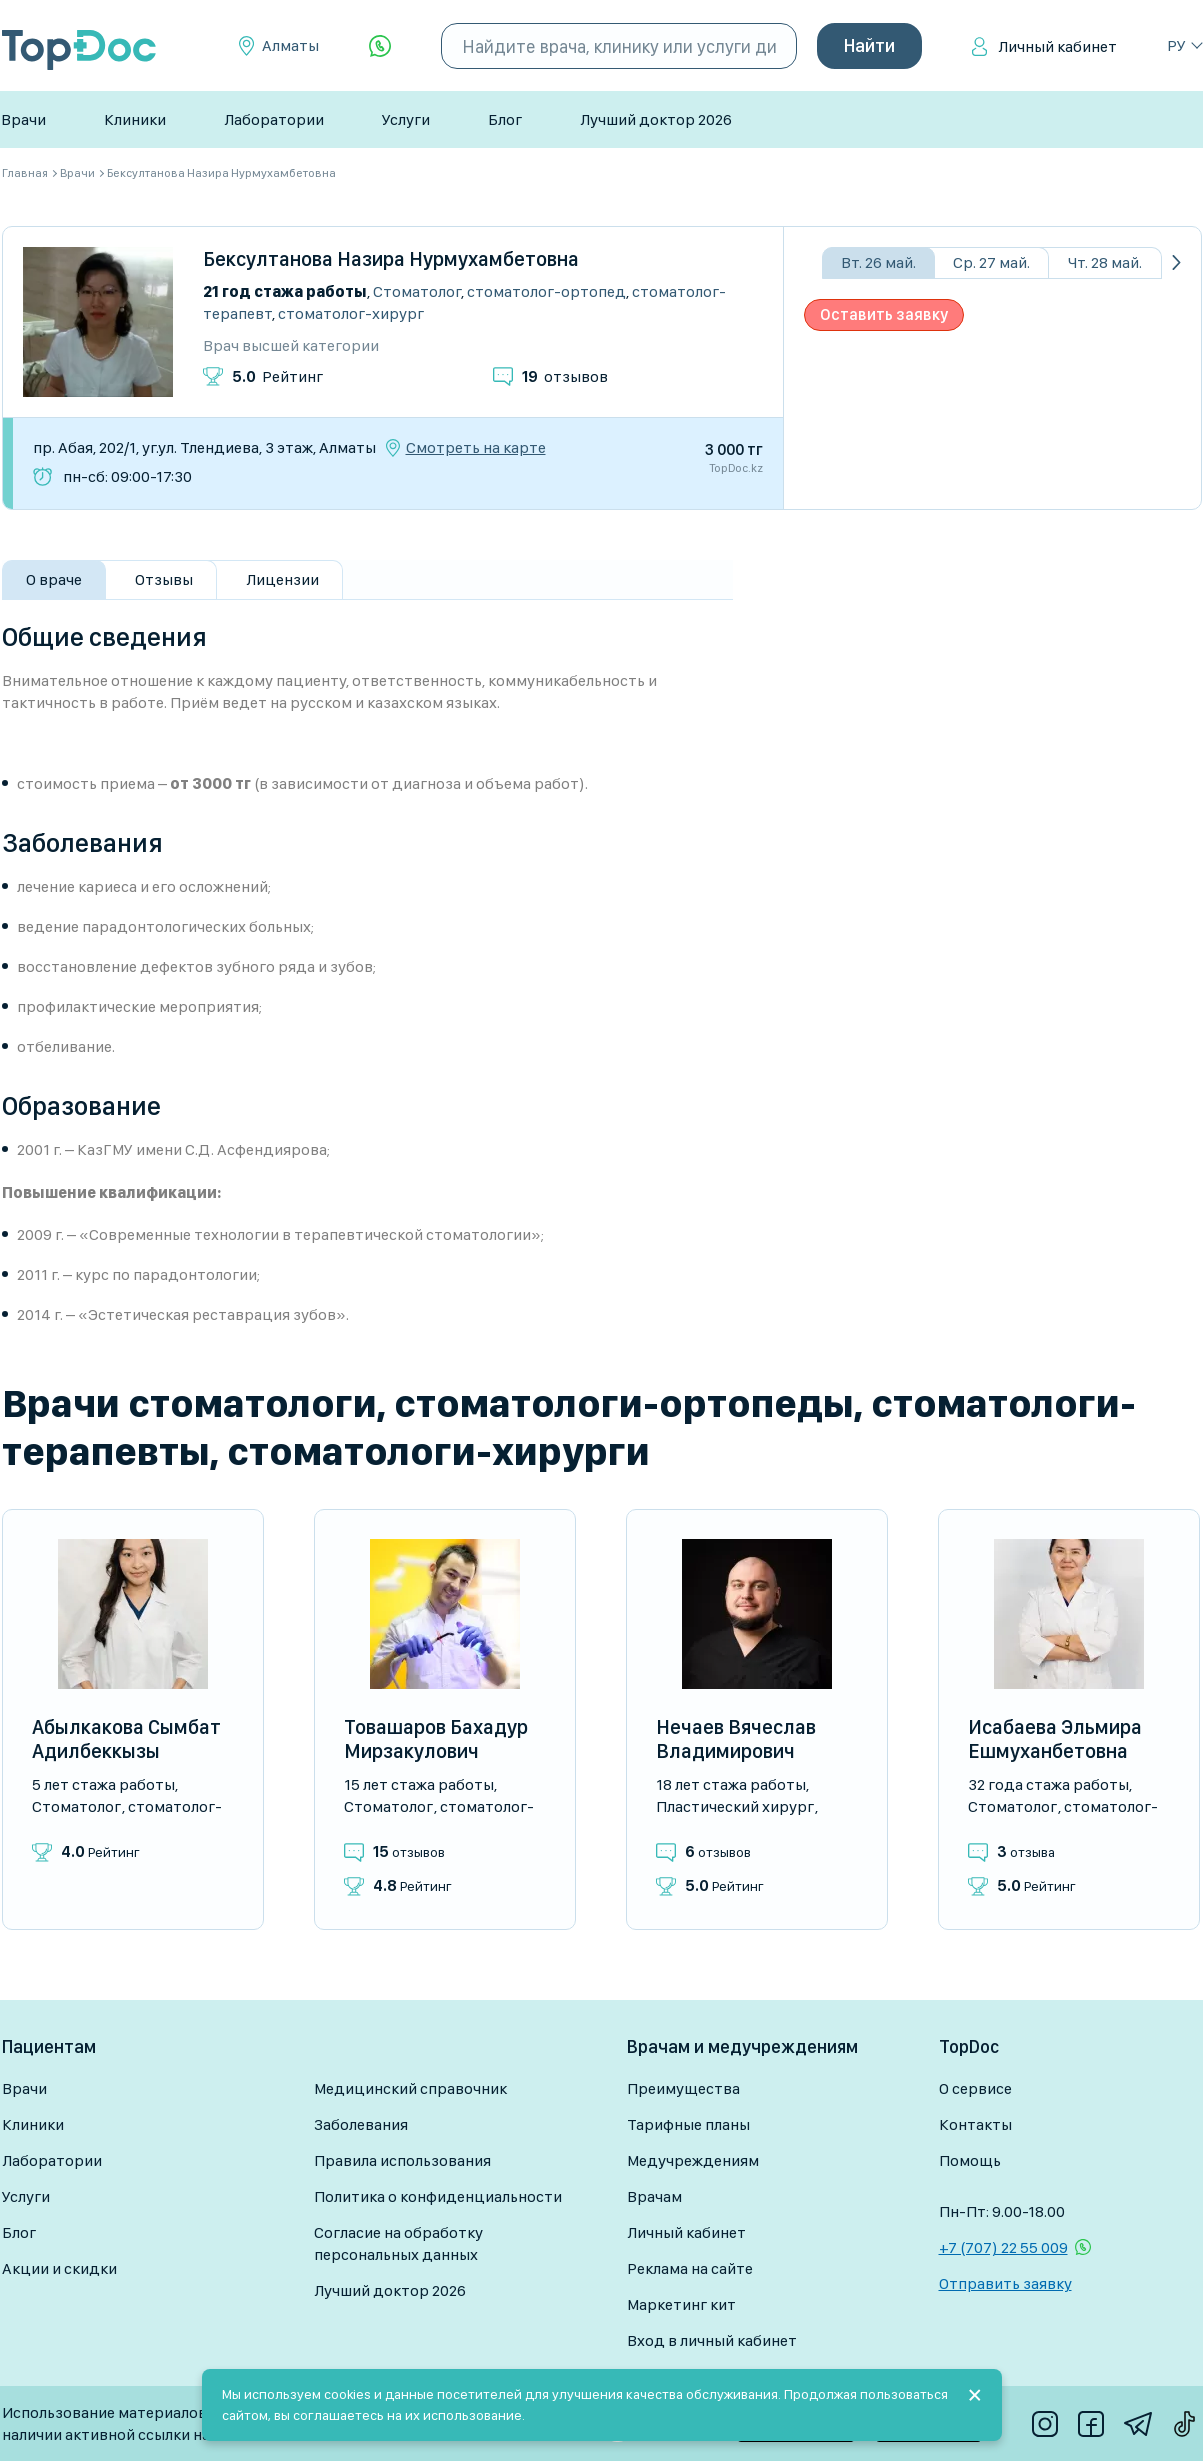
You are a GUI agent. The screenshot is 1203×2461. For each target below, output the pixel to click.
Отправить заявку (1005, 2283)
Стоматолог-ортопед (546, 291)
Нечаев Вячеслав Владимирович (736, 1739)
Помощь (970, 2160)
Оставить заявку (884, 314)
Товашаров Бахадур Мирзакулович (436, 1739)
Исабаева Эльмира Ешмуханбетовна (1055, 1739)
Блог (505, 119)
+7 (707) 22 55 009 (1003, 2247)
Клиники (135, 119)
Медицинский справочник (410, 2088)
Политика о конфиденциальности (438, 2196)
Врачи (23, 119)
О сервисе (975, 2088)
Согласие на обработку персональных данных (398, 2243)
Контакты (975, 2124)
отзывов (565, 376)
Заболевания (361, 2124)
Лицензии (282, 579)
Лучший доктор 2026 (656, 119)
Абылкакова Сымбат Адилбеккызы (126, 1739)
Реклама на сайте (690, 2268)
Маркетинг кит (681, 2304)
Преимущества (683, 2088)
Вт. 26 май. (878, 262)
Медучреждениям (693, 2160)
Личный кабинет (1057, 46)
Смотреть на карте (476, 448)
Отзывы (164, 579)
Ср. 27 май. (991, 262)
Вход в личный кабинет (712, 2340)
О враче (54, 579)
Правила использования (402, 2160)
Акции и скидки (59, 2268)
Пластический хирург (735, 1806)
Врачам (654, 2196)
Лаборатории (274, 119)
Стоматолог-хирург (351, 313)
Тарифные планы (688, 2124)
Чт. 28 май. (1105, 262)
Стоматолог (417, 291)
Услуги (406, 119)
